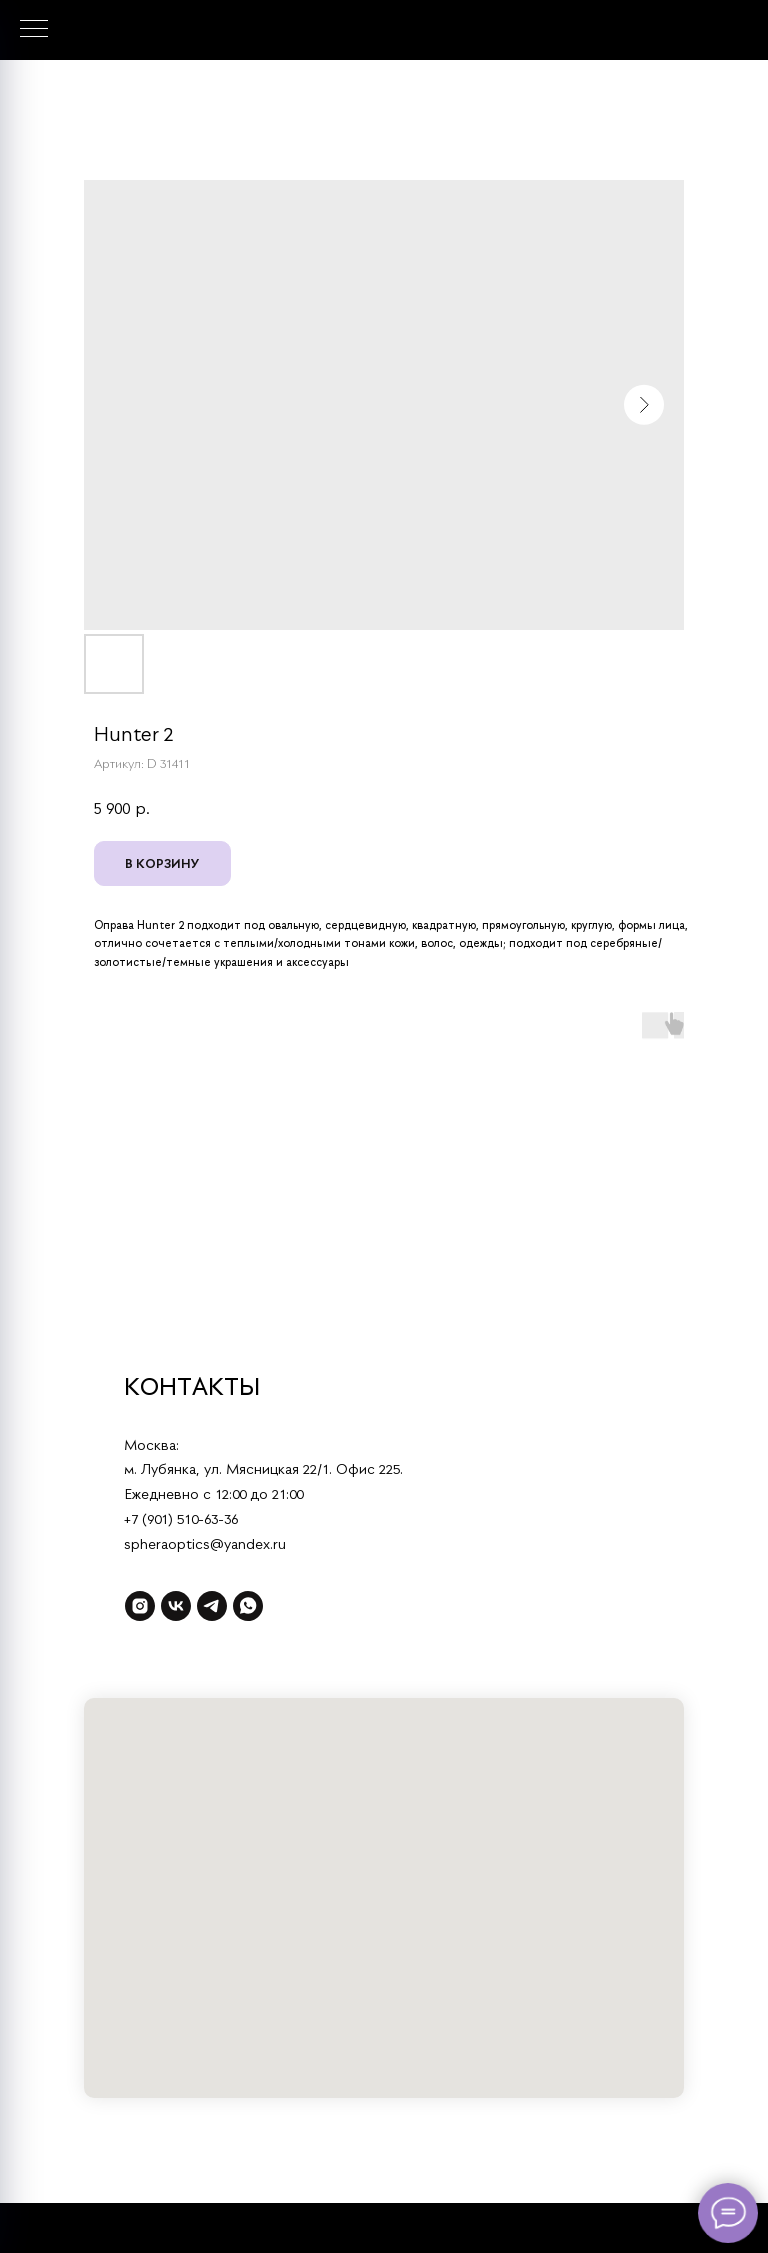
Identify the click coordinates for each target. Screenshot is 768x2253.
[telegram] (212, 1606)
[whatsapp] (248, 1606)
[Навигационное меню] (34, 30)
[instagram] (140, 1606)
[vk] (176, 1606)
